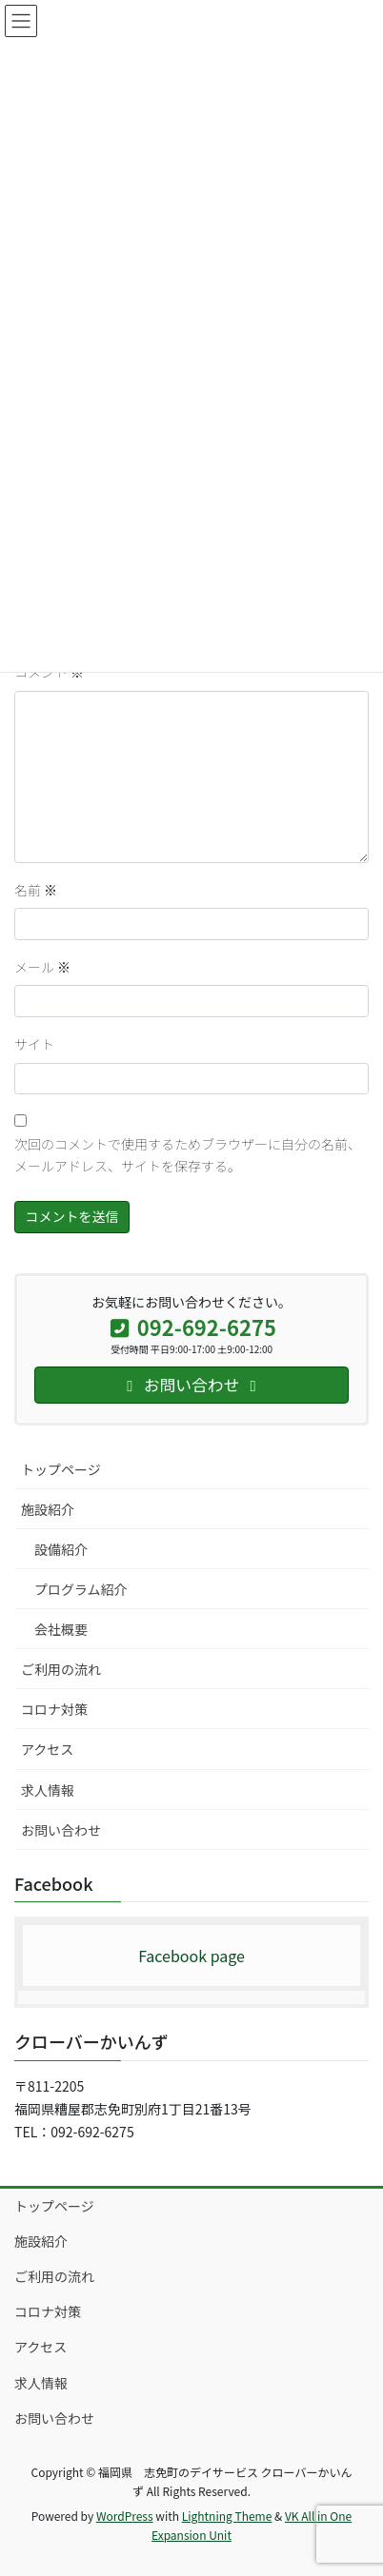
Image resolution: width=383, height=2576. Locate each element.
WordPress (124, 2515)
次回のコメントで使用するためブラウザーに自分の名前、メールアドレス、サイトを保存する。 (187, 1155)
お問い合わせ (61, 1829)
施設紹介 (47, 1509)
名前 (35, 889)
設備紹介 (61, 1549)
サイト (34, 1043)
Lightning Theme (227, 2515)
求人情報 (47, 1789)
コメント (49, 671)
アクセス (47, 1749)
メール (42, 966)
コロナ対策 (54, 1709)
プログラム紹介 (81, 1589)
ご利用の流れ (61, 1669)
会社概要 (61, 1629)
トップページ (61, 1469)
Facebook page (191, 1955)
